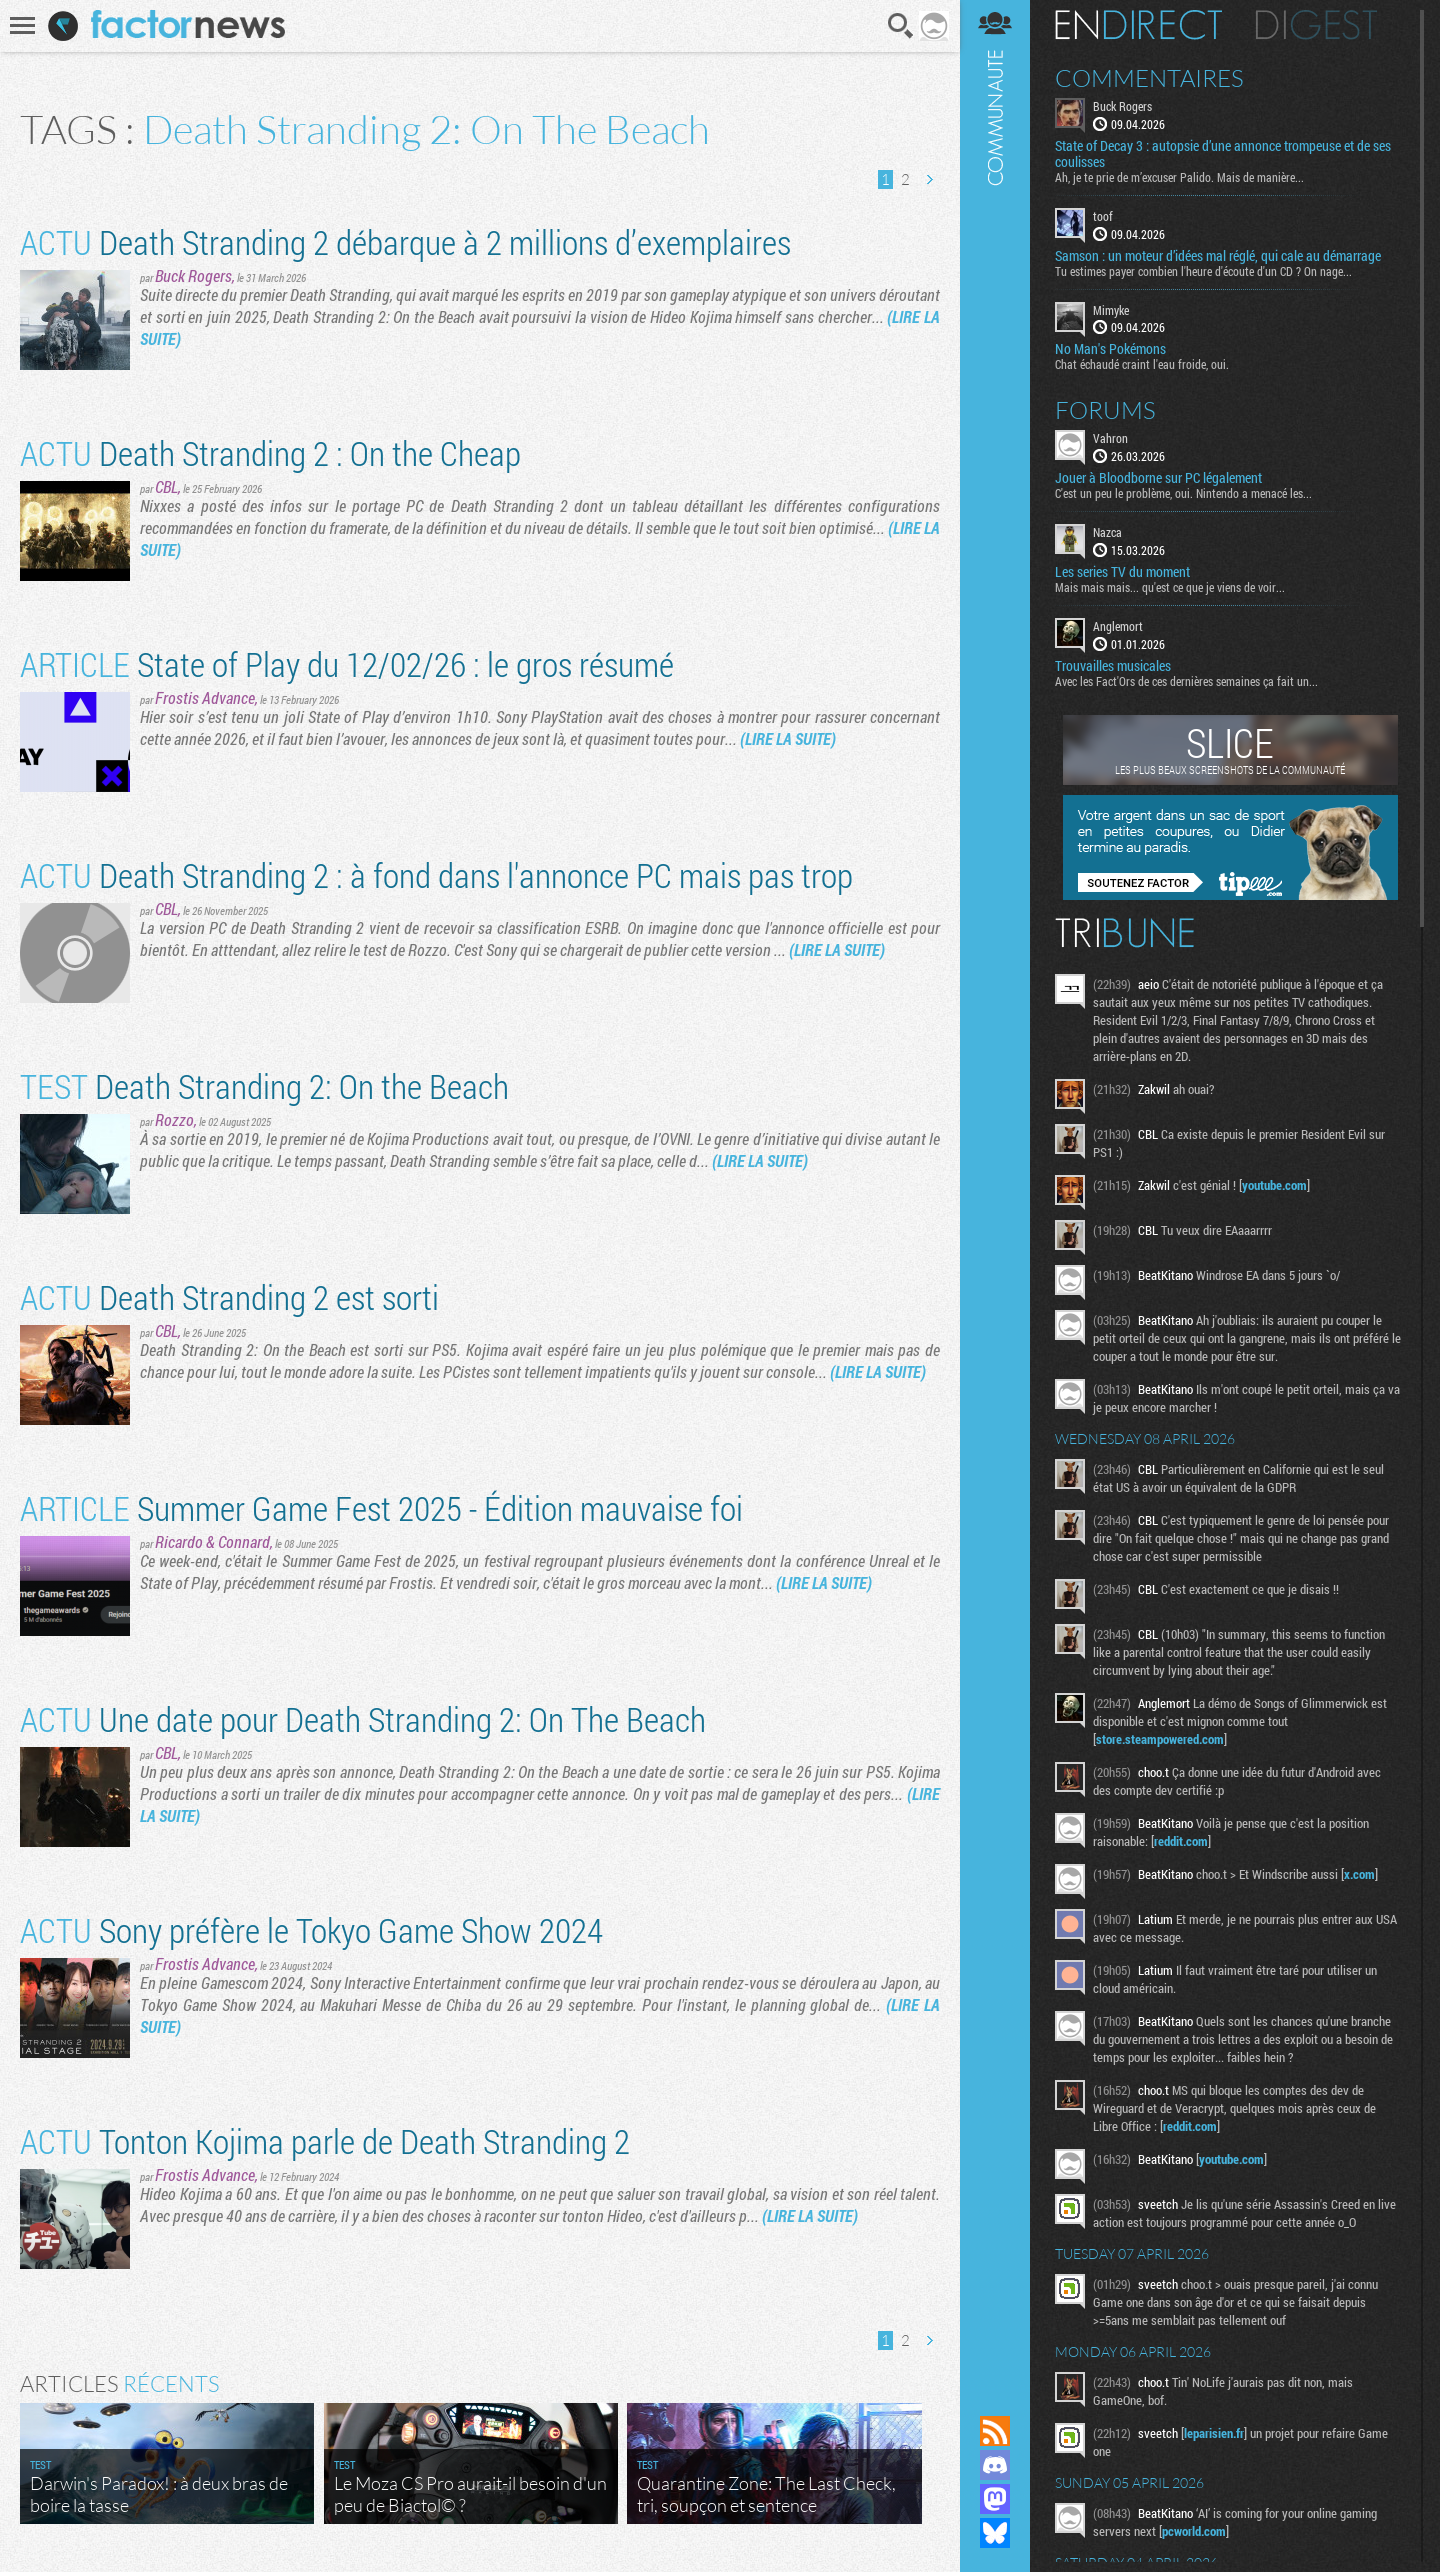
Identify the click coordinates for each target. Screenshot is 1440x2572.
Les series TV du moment (1122, 572)
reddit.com (1181, 1841)
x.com (1359, 1874)
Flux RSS (995, 2431)
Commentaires (1149, 78)
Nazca (1107, 532)
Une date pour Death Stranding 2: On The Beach (363, 1718)
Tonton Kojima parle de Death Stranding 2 (325, 2140)
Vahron (1110, 438)
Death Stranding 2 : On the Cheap (270, 452)
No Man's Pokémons (1110, 349)
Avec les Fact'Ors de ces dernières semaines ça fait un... (1186, 681)
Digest (1316, 25)
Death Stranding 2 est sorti (229, 1296)
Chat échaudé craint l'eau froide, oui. (1142, 364)
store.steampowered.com (1160, 1739)
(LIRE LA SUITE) (788, 738)
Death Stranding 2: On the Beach (264, 1085)
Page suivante (929, 179)
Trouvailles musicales (1113, 666)
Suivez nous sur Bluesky (995, 2533)
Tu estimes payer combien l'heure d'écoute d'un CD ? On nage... (1203, 271)
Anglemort (1118, 626)
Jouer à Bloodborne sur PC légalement (1158, 478)
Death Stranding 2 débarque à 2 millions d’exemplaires (405, 241)
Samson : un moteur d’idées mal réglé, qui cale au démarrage (1218, 256)
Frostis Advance (205, 697)
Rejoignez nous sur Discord (995, 2465)
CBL (166, 486)
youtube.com (1274, 1185)
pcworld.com (1194, 2531)
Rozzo (174, 1119)
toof (1103, 216)
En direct (1138, 25)
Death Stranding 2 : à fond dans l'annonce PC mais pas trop (436, 874)
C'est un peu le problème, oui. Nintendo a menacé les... (1183, 493)
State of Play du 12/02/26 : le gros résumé (347, 663)
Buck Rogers (193, 275)
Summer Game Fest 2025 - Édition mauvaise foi (381, 1507)
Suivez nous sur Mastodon (995, 2499)
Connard (244, 1541)
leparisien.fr (1214, 2433)
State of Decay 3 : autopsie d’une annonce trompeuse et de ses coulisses (1223, 154)
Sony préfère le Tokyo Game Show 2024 (311, 1929)
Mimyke (1111, 310)
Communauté (995, 1188)
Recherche (901, 26)
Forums (1105, 410)
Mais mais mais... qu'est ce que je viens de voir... (1170, 587)
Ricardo (179, 1541)
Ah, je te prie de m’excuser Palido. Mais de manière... (1179, 177)
